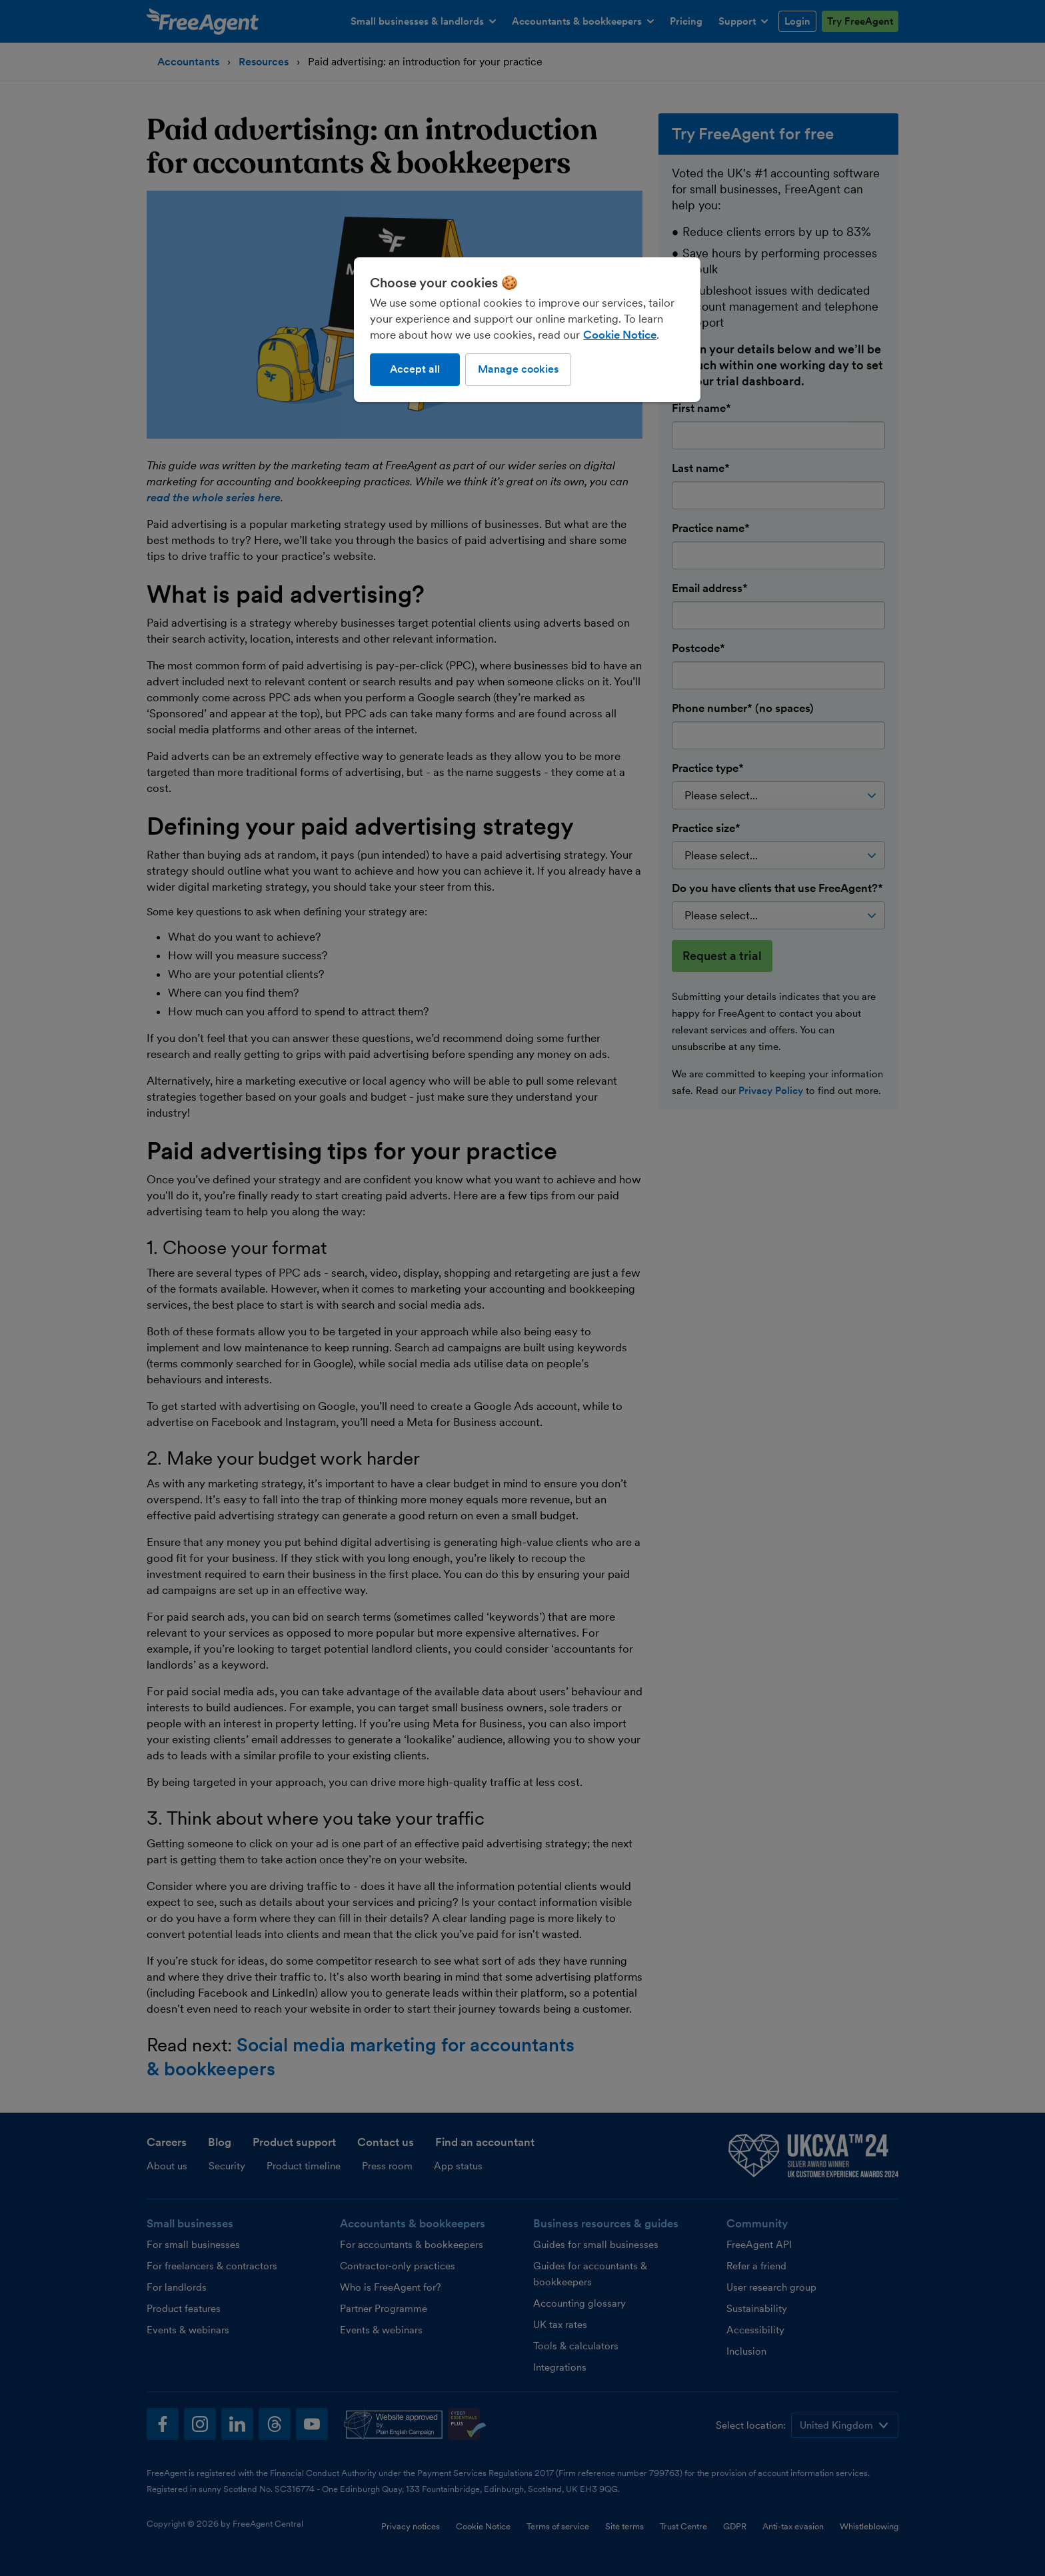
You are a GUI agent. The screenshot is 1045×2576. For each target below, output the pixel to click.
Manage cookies (518, 369)
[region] (527, 329)
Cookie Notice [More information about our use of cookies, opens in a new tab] (619, 334)
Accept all (415, 369)
